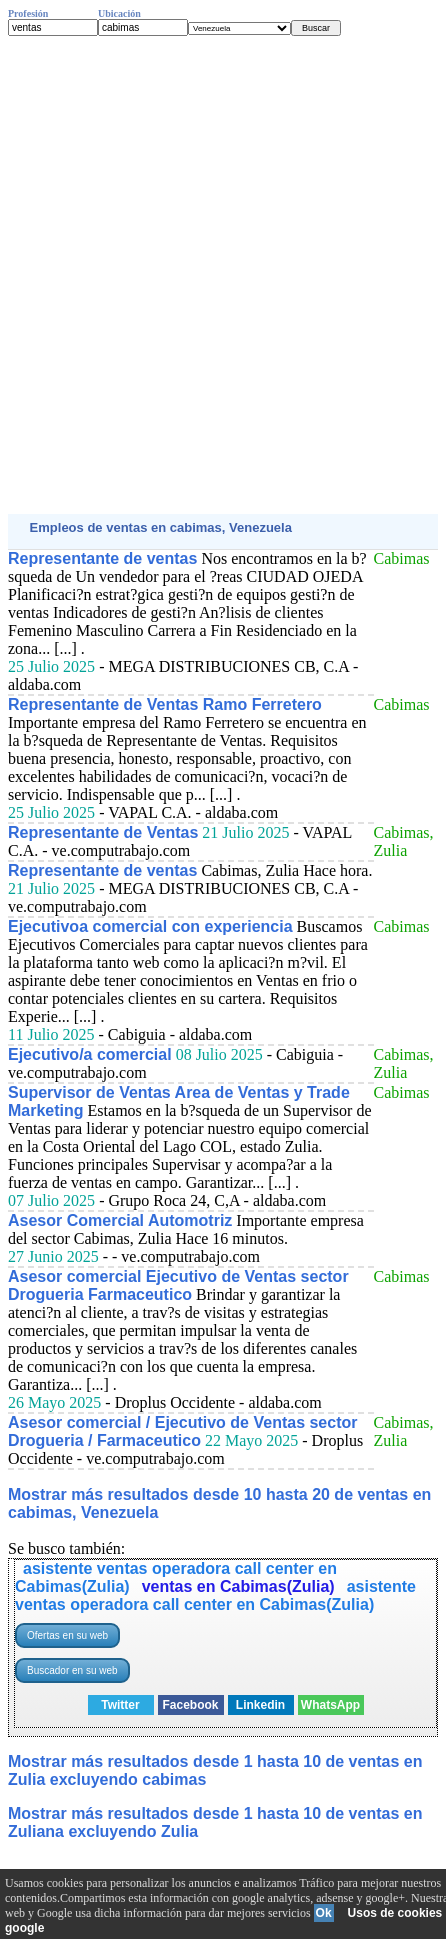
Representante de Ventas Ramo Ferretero (165, 704)
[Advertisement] (223, 275)
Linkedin (260, 1705)
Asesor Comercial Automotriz (120, 1220)
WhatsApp (330, 1705)
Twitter (120, 1705)
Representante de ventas (102, 558)
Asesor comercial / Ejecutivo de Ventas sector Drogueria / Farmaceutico (183, 1431)
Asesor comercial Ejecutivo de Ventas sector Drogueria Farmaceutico (178, 1285)
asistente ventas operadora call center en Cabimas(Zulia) (215, 1595)
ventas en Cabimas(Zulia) (238, 1586)
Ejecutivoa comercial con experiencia (150, 926)
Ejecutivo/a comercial (90, 1054)
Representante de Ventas (103, 832)
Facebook (190, 1705)
